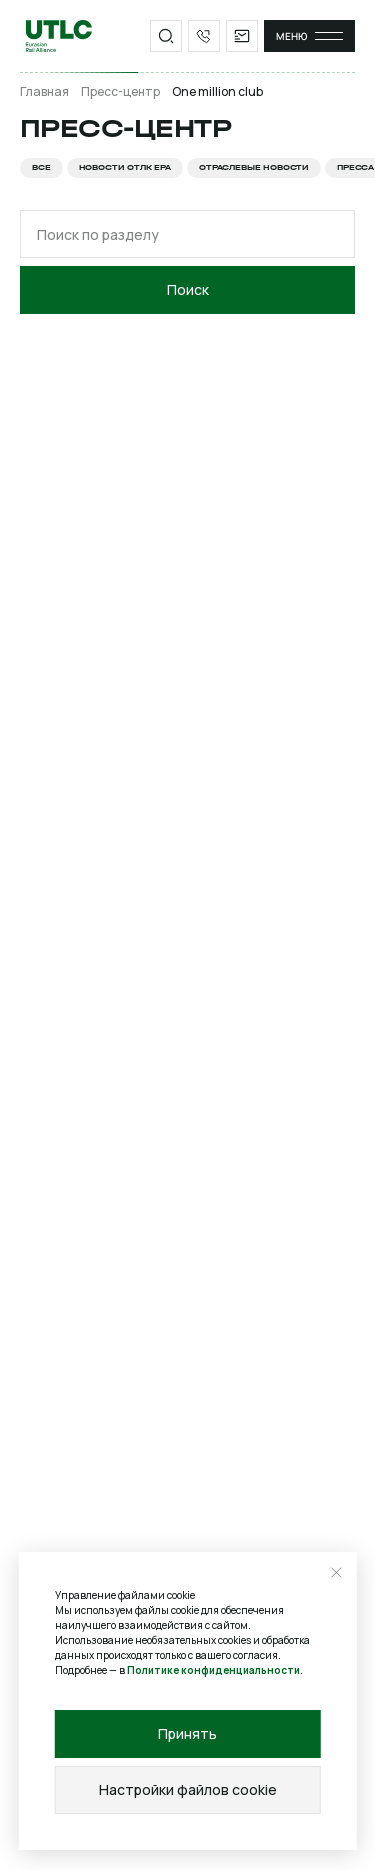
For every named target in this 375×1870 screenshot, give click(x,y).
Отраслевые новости (254, 167)
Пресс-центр (120, 92)
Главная (44, 92)
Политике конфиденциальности (213, 1670)
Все (41, 167)
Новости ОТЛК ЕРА (125, 167)
